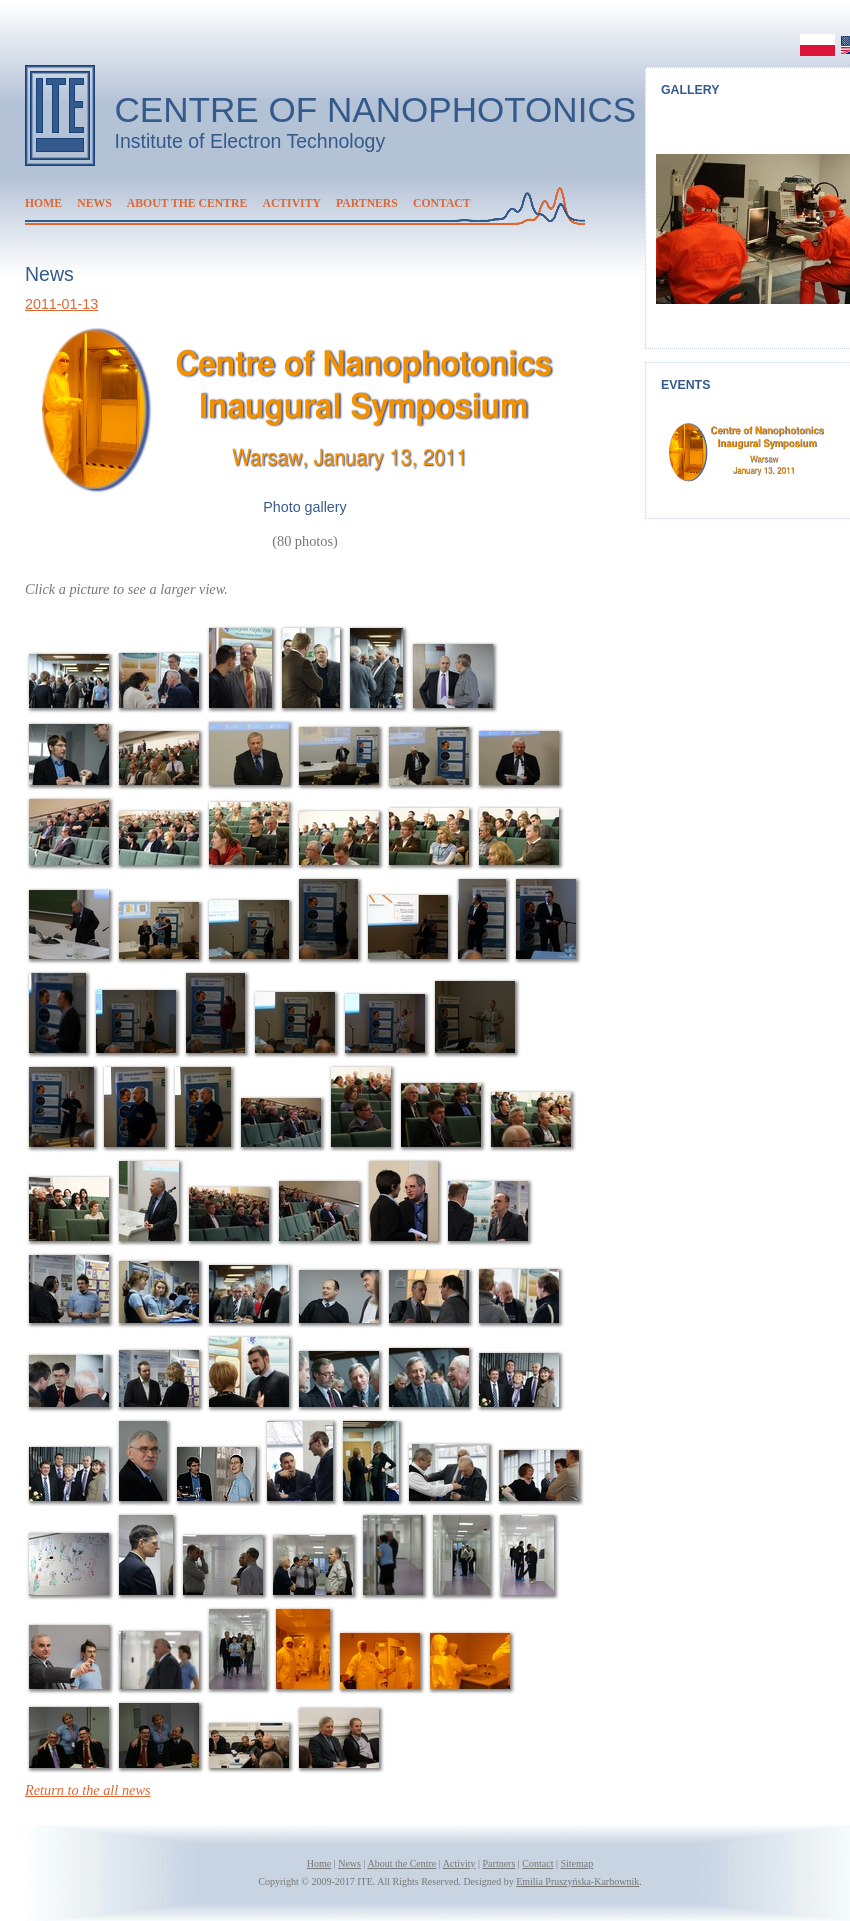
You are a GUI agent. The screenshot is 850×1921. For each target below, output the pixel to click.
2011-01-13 (61, 304)
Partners (367, 203)
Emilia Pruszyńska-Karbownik (577, 1881)
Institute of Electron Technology (250, 141)
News (94, 203)
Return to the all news (87, 1790)
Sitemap (576, 1863)
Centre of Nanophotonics (376, 109)
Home (43, 203)
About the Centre (187, 203)
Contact (442, 203)
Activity (291, 203)
